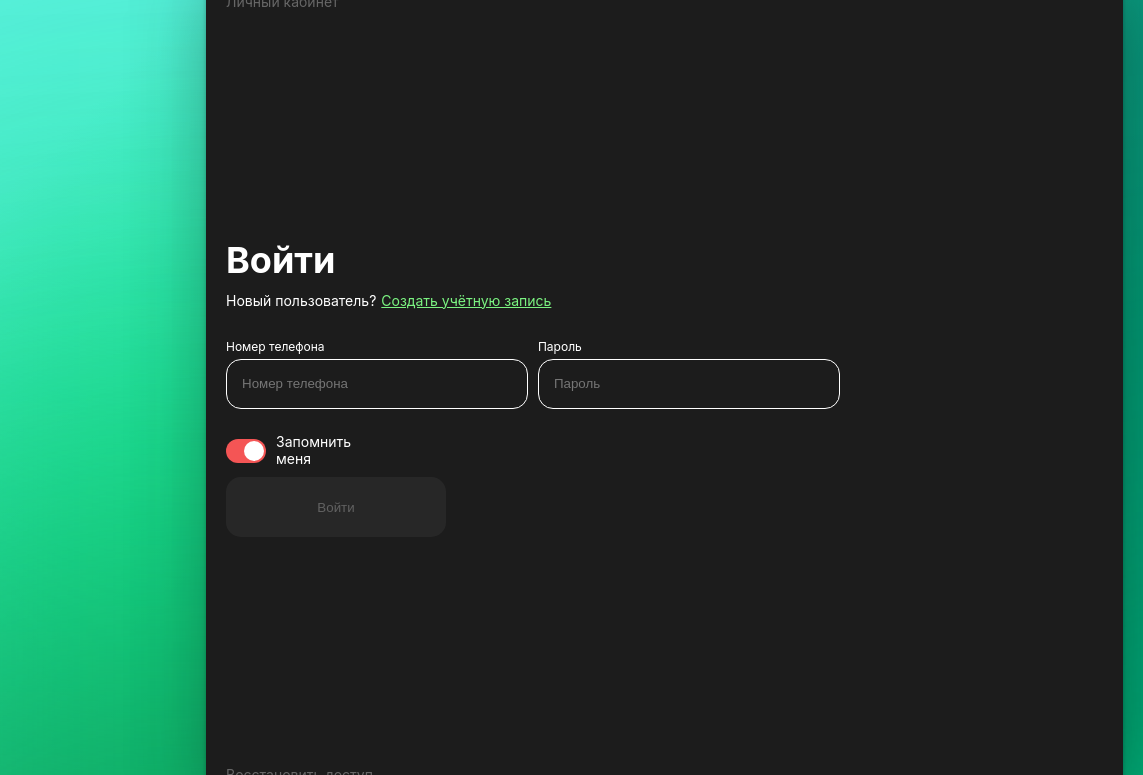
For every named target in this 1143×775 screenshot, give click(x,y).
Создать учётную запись (466, 300)
